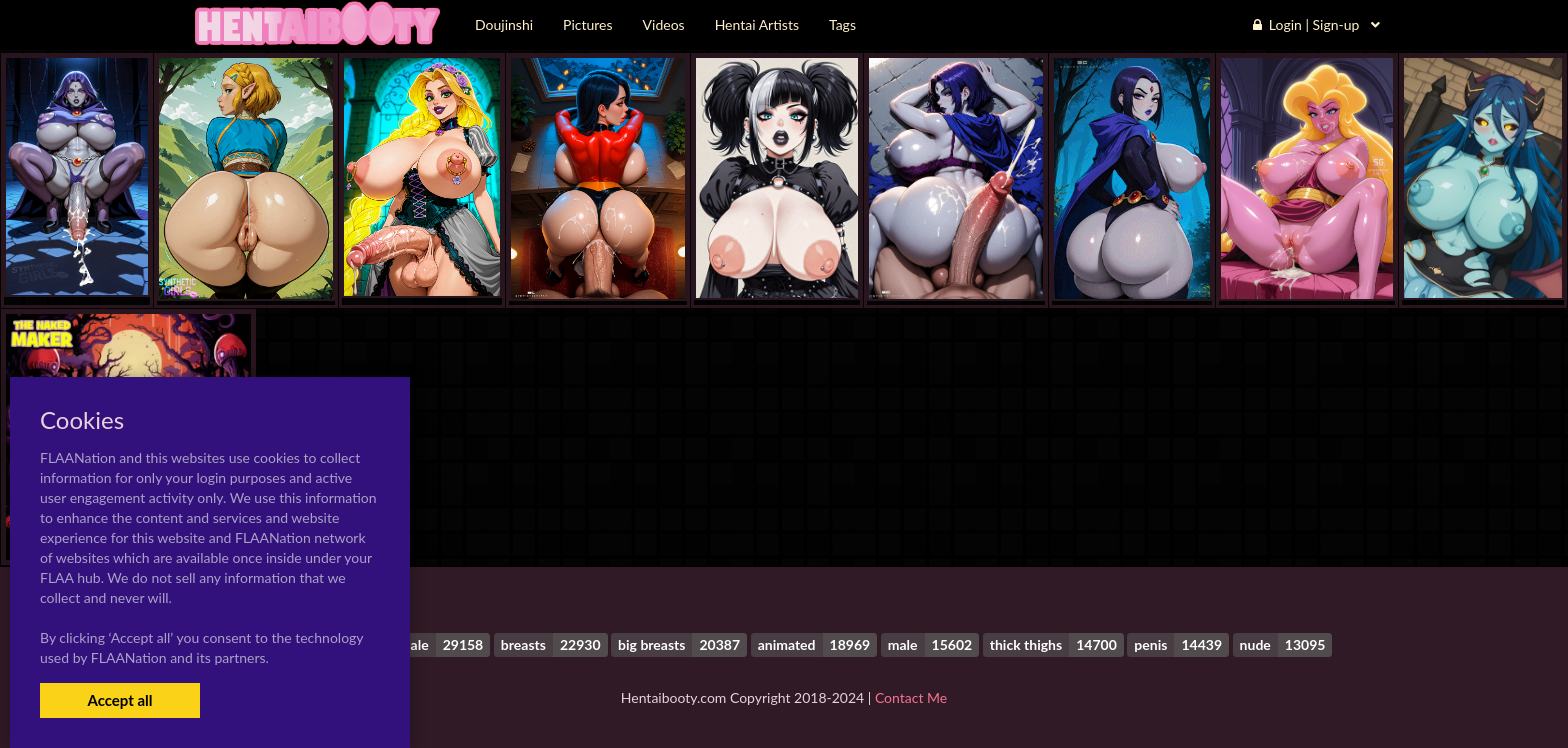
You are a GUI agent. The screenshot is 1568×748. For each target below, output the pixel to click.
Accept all (119, 700)
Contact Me (911, 697)
